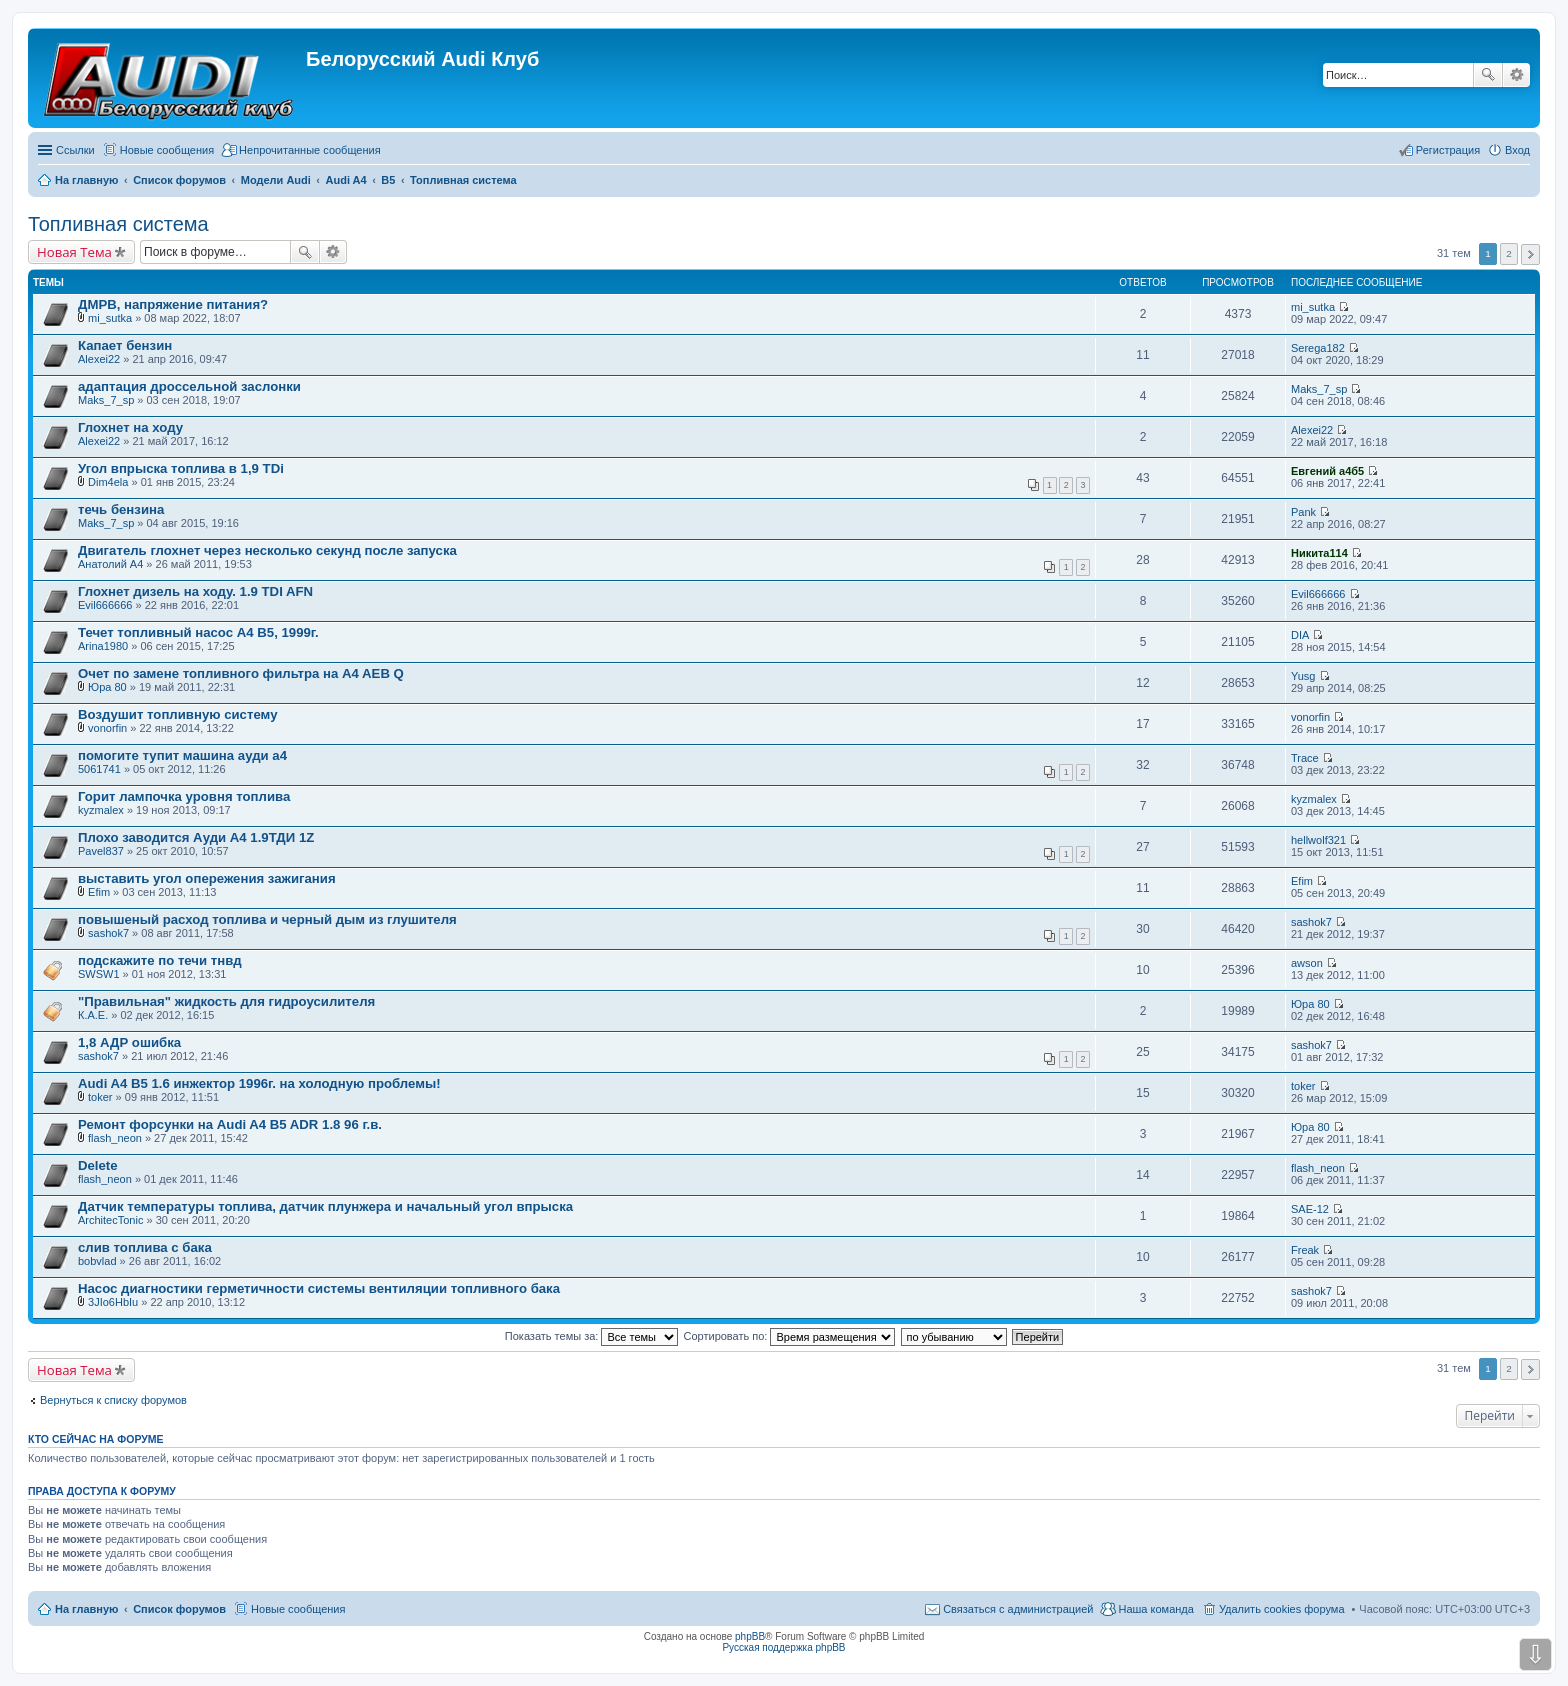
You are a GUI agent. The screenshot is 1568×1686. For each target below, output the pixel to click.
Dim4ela (108, 482)
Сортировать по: (790, 1336)
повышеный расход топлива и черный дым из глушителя (267, 919)
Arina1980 (103, 646)
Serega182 (1318, 348)
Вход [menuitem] (1517, 150)
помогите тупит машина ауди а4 (182, 755)
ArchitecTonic (110, 1220)
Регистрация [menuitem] (1448, 150)
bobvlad (97, 1261)
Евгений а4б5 (1327, 471)
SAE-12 (1310, 1209)
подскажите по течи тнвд (160, 960)
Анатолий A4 (110, 564)
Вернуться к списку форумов (113, 1400)
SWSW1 (99, 974)
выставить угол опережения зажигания (207, 878)
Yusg (1303, 676)
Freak (1305, 1250)
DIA (1300, 635)
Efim (99, 892)
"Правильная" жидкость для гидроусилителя (226, 1001)
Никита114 (1319, 553)
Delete (98, 1165)
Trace (1305, 758)
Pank (1303, 512)
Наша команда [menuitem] (1155, 1609)
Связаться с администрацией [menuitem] (1018, 1609)
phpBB (750, 1636)
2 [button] (1509, 253)
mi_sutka (110, 318)
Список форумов (179, 1609)
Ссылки (75, 150)
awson (1307, 963)
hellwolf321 (1318, 840)
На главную (86, 1609)
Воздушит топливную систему (177, 714)
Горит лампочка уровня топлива (184, 796)
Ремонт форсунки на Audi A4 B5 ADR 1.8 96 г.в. (230, 1124)
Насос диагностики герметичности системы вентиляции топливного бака (319, 1288)
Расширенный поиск (1516, 75)
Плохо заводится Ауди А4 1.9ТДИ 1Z (196, 837)
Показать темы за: (592, 1336)
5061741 (99, 769)
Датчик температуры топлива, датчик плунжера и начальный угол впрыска (325, 1206)
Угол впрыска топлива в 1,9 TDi (181, 468)
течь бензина (121, 509)
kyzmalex (101, 810)
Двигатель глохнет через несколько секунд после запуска (267, 550)
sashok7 (108, 933)
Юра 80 (107, 687)
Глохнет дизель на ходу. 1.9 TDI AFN (195, 591)
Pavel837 (101, 851)
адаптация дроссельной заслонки (189, 386)
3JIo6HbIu (113, 1302)
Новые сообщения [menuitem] (167, 150)
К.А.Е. (93, 1015)
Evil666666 (105, 605)
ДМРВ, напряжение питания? (173, 304)
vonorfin (107, 728)
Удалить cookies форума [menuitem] (1282, 1609)
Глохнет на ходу (130, 427)
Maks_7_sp (106, 400)
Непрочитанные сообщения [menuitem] (310, 150)
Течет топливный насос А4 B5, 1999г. (198, 632)
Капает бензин (125, 345)
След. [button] (1530, 254)
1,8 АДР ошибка (129, 1042)
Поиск (1488, 75)
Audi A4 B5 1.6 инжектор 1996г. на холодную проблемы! (259, 1083)
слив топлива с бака (145, 1247)
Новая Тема (74, 252)
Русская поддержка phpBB (783, 1647)
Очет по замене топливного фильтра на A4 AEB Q (241, 673)
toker (100, 1097)
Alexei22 (99, 359)
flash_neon (115, 1138)
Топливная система (118, 224)
